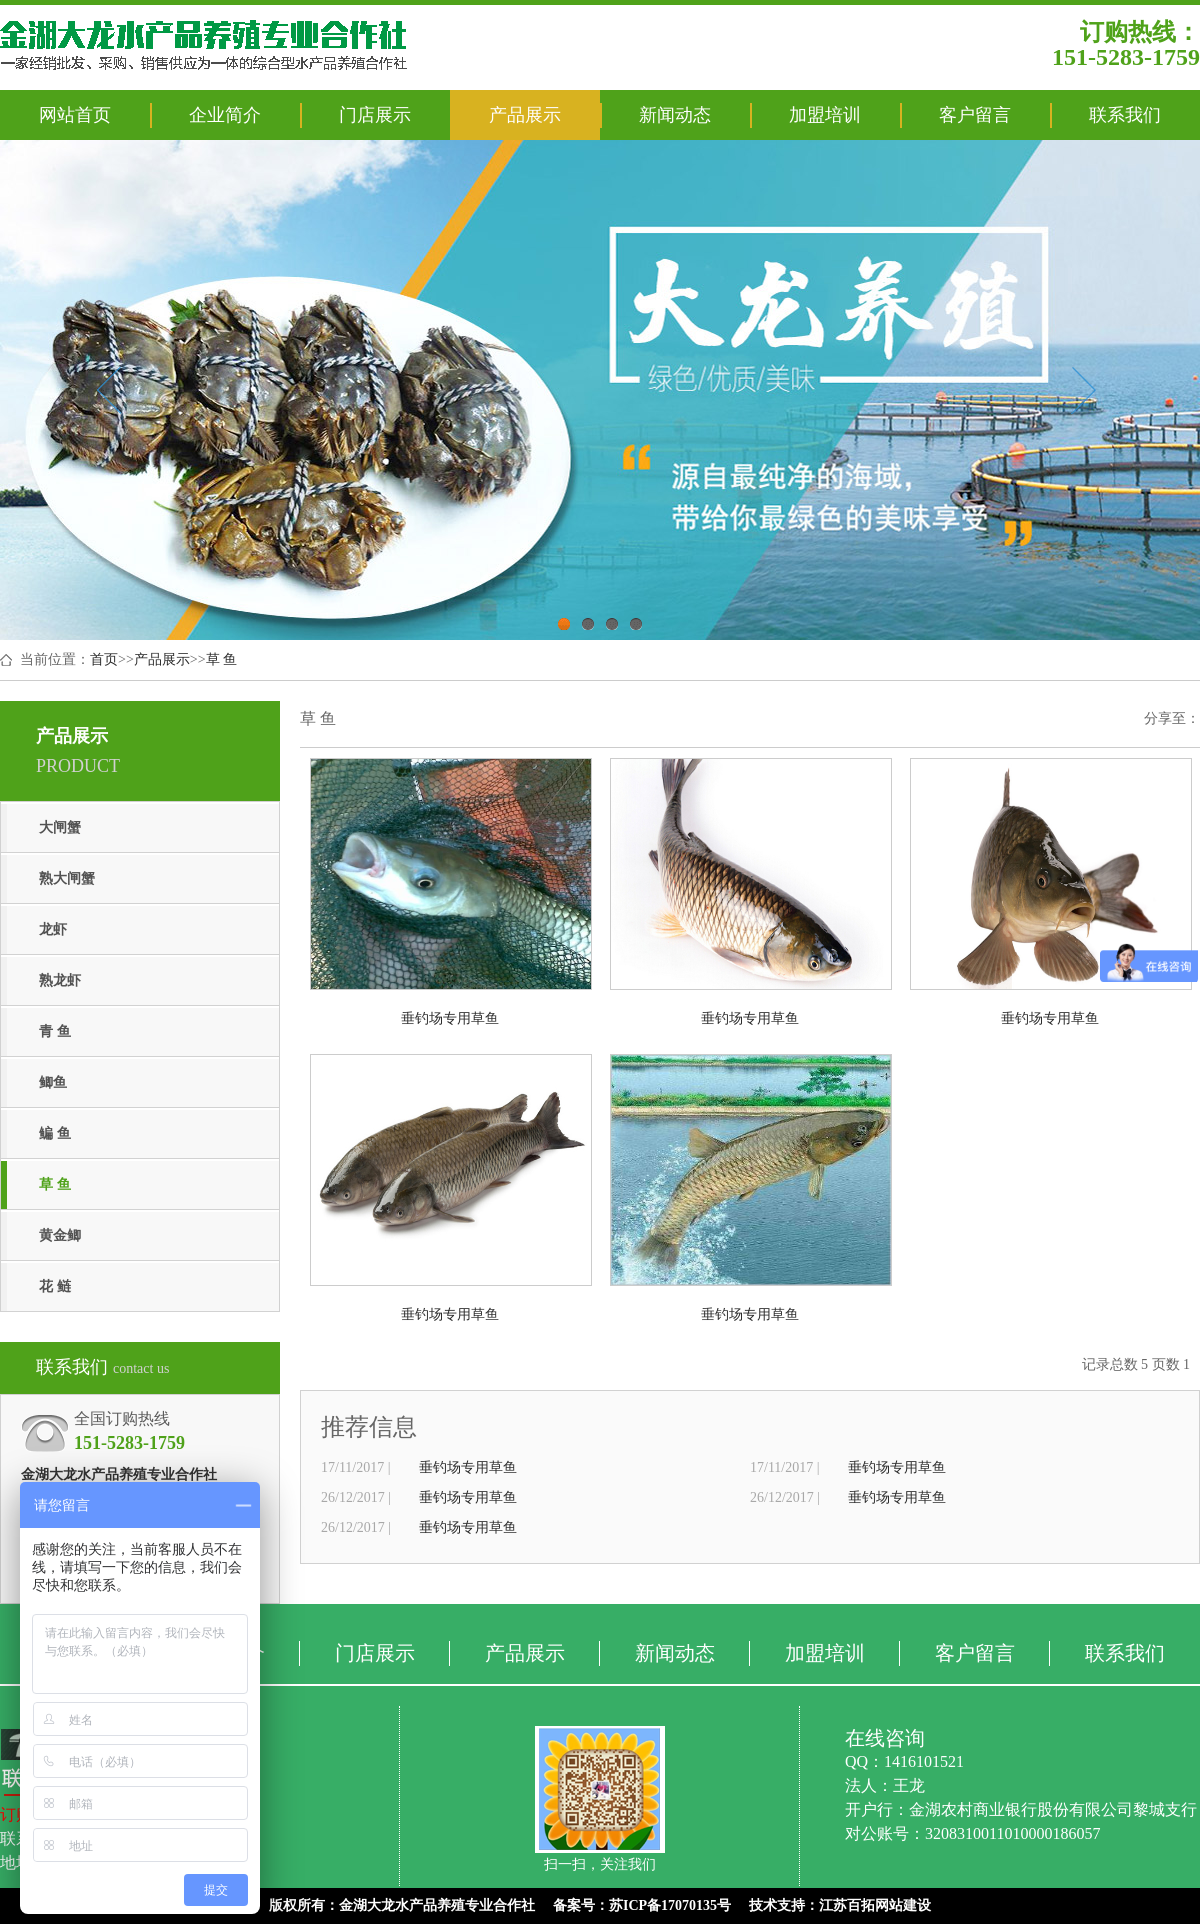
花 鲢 (55, 1286)
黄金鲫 (60, 1235)
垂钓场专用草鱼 (468, 1467)
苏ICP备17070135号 (670, 1905)
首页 (104, 659)
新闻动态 (675, 115)
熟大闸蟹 (67, 878)
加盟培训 (825, 115)
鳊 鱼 (55, 1133)
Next (1083, 390)
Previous (108, 390)
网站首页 (75, 115)
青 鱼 (55, 1031)
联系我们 (1125, 115)
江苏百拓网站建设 (875, 1905)
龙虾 (53, 929)
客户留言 (975, 115)
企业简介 (225, 115)
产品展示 (525, 115)
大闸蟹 (60, 827)
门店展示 (375, 115)
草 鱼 (222, 659)
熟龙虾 (60, 980)
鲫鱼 (53, 1082)
